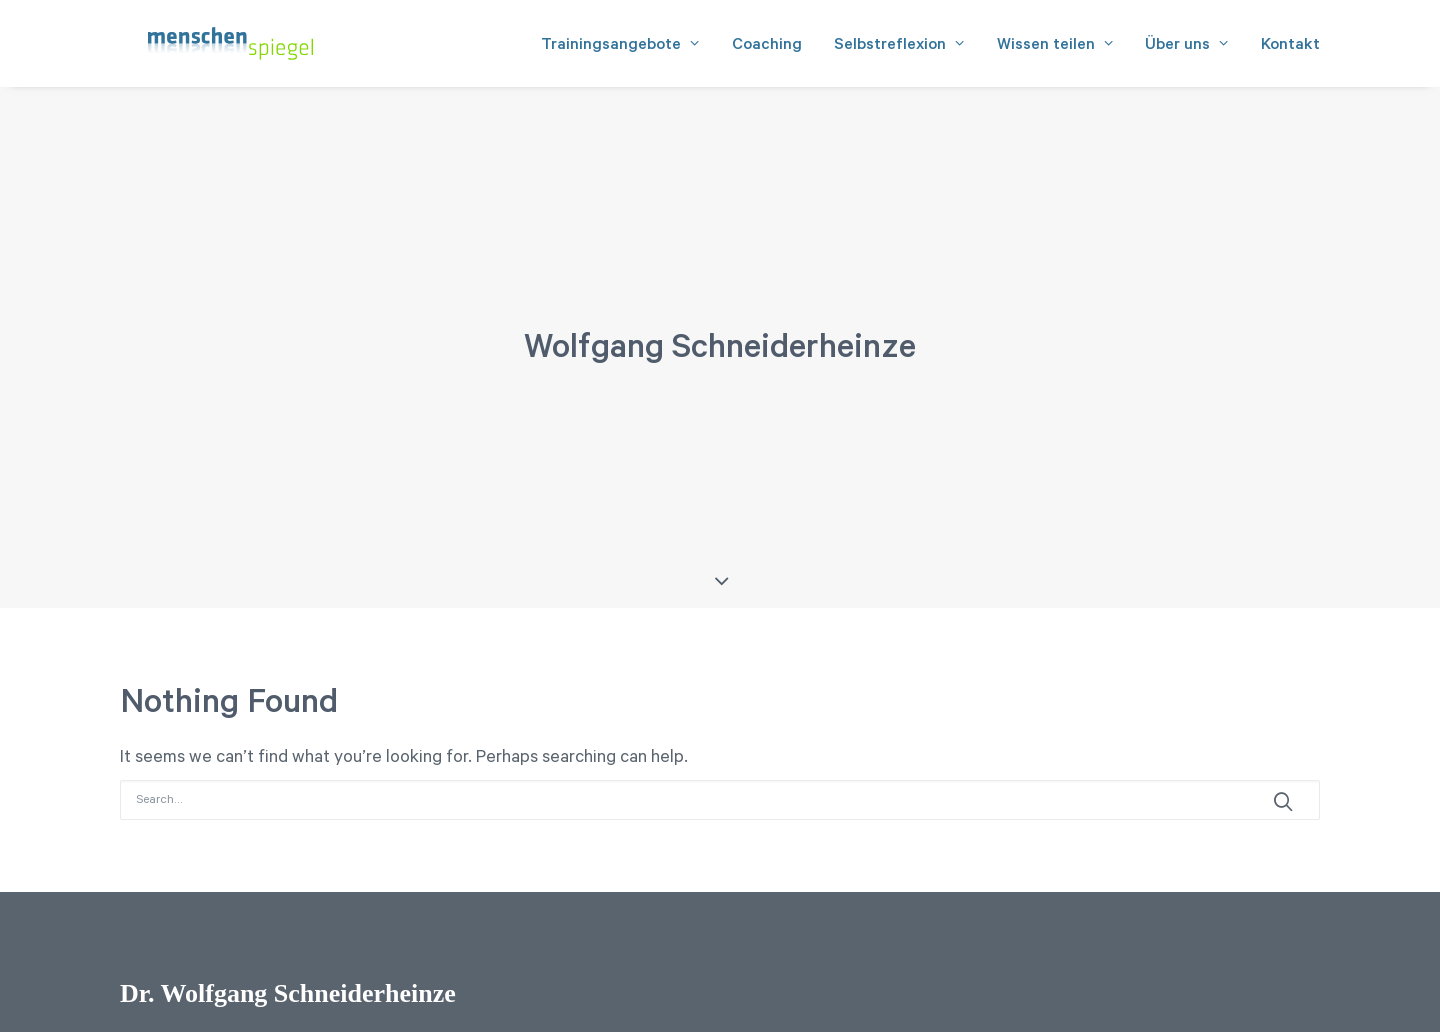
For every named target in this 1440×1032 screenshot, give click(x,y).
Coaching (767, 50)
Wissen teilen (1055, 50)
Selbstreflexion (899, 50)
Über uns (1187, 50)
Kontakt (1290, 50)
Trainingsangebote (620, 50)
